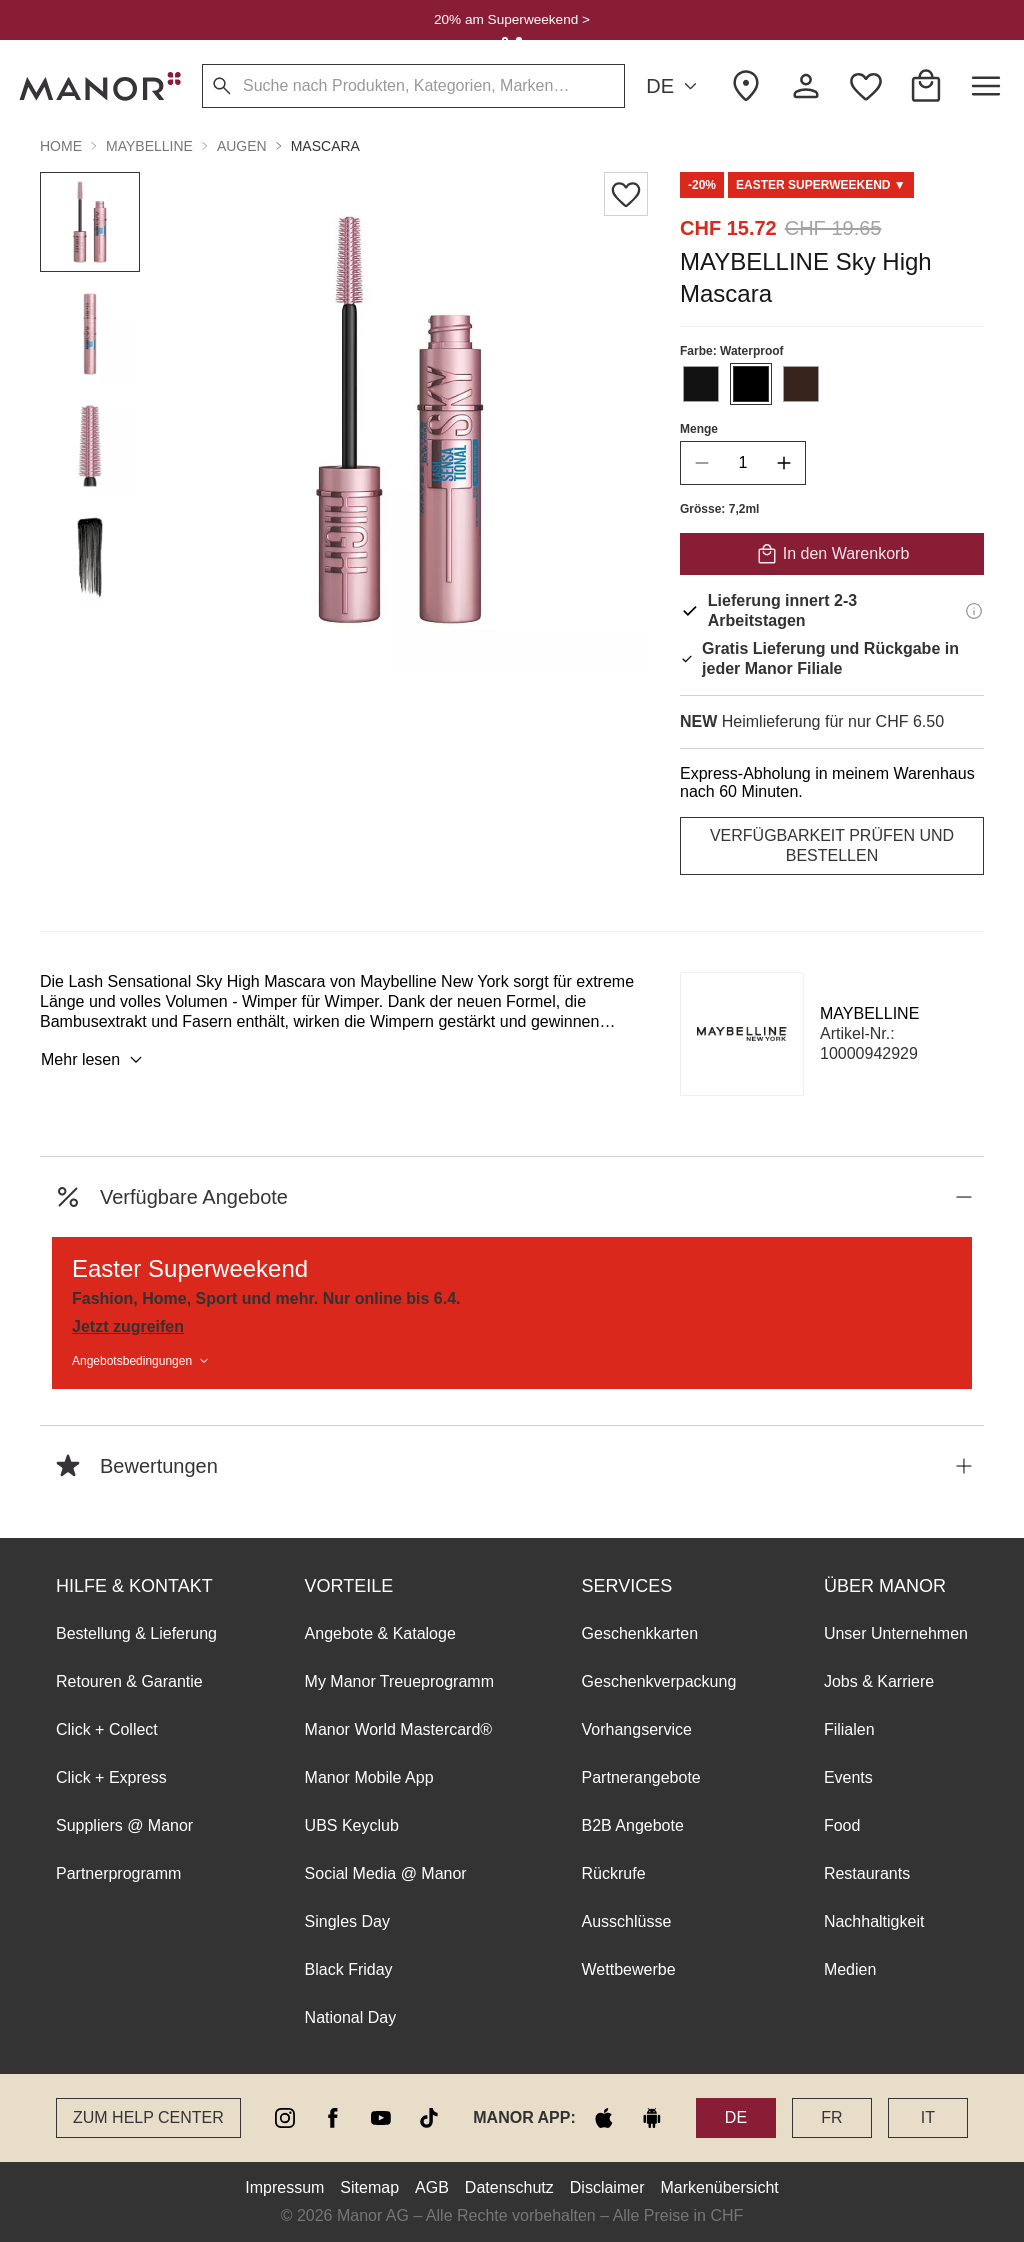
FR (831, 2117)
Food (842, 1825)
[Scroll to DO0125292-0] (821, 185)
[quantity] (743, 463)
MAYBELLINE (869, 1013)
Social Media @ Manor (386, 1873)
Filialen (849, 1729)
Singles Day (347, 1921)
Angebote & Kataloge (380, 1633)
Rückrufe (614, 1873)
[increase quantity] (784, 463)
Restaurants (867, 1873)
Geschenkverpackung (659, 1681)
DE (674, 86)
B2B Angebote (633, 1825)
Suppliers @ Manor (124, 1825)
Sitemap (369, 2187)
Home (61, 146)
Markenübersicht (719, 2187)
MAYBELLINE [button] (149, 146)
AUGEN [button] (242, 146)
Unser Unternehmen (896, 1633)
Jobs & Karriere (879, 1681)
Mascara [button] (325, 146)
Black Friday (349, 1969)
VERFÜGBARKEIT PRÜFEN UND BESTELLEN (832, 845)
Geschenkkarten (640, 1633)
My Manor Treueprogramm (399, 1681)
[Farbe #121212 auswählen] (701, 384)
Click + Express (111, 1777)
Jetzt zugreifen (128, 1326)
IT (928, 2117)
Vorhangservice (637, 1729)
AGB (432, 2187)
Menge (699, 429)
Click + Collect (107, 1729)
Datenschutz (509, 2187)
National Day (351, 2017)
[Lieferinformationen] (974, 611)
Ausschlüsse (627, 1921)
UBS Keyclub (352, 1825)
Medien (850, 1969)
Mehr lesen (94, 1060)
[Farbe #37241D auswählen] (801, 384)
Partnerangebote (641, 1777)
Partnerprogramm (118, 1873)
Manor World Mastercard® (399, 1729)
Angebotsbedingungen (142, 1361)
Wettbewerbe (629, 1969)
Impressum (284, 2187)
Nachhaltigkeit (874, 1921)
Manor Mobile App (369, 1777)
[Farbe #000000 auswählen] (751, 384)
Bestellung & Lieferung (136, 1633)
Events (848, 1777)
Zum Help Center (148, 2117)
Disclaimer (607, 2187)
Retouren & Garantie (129, 1681)
